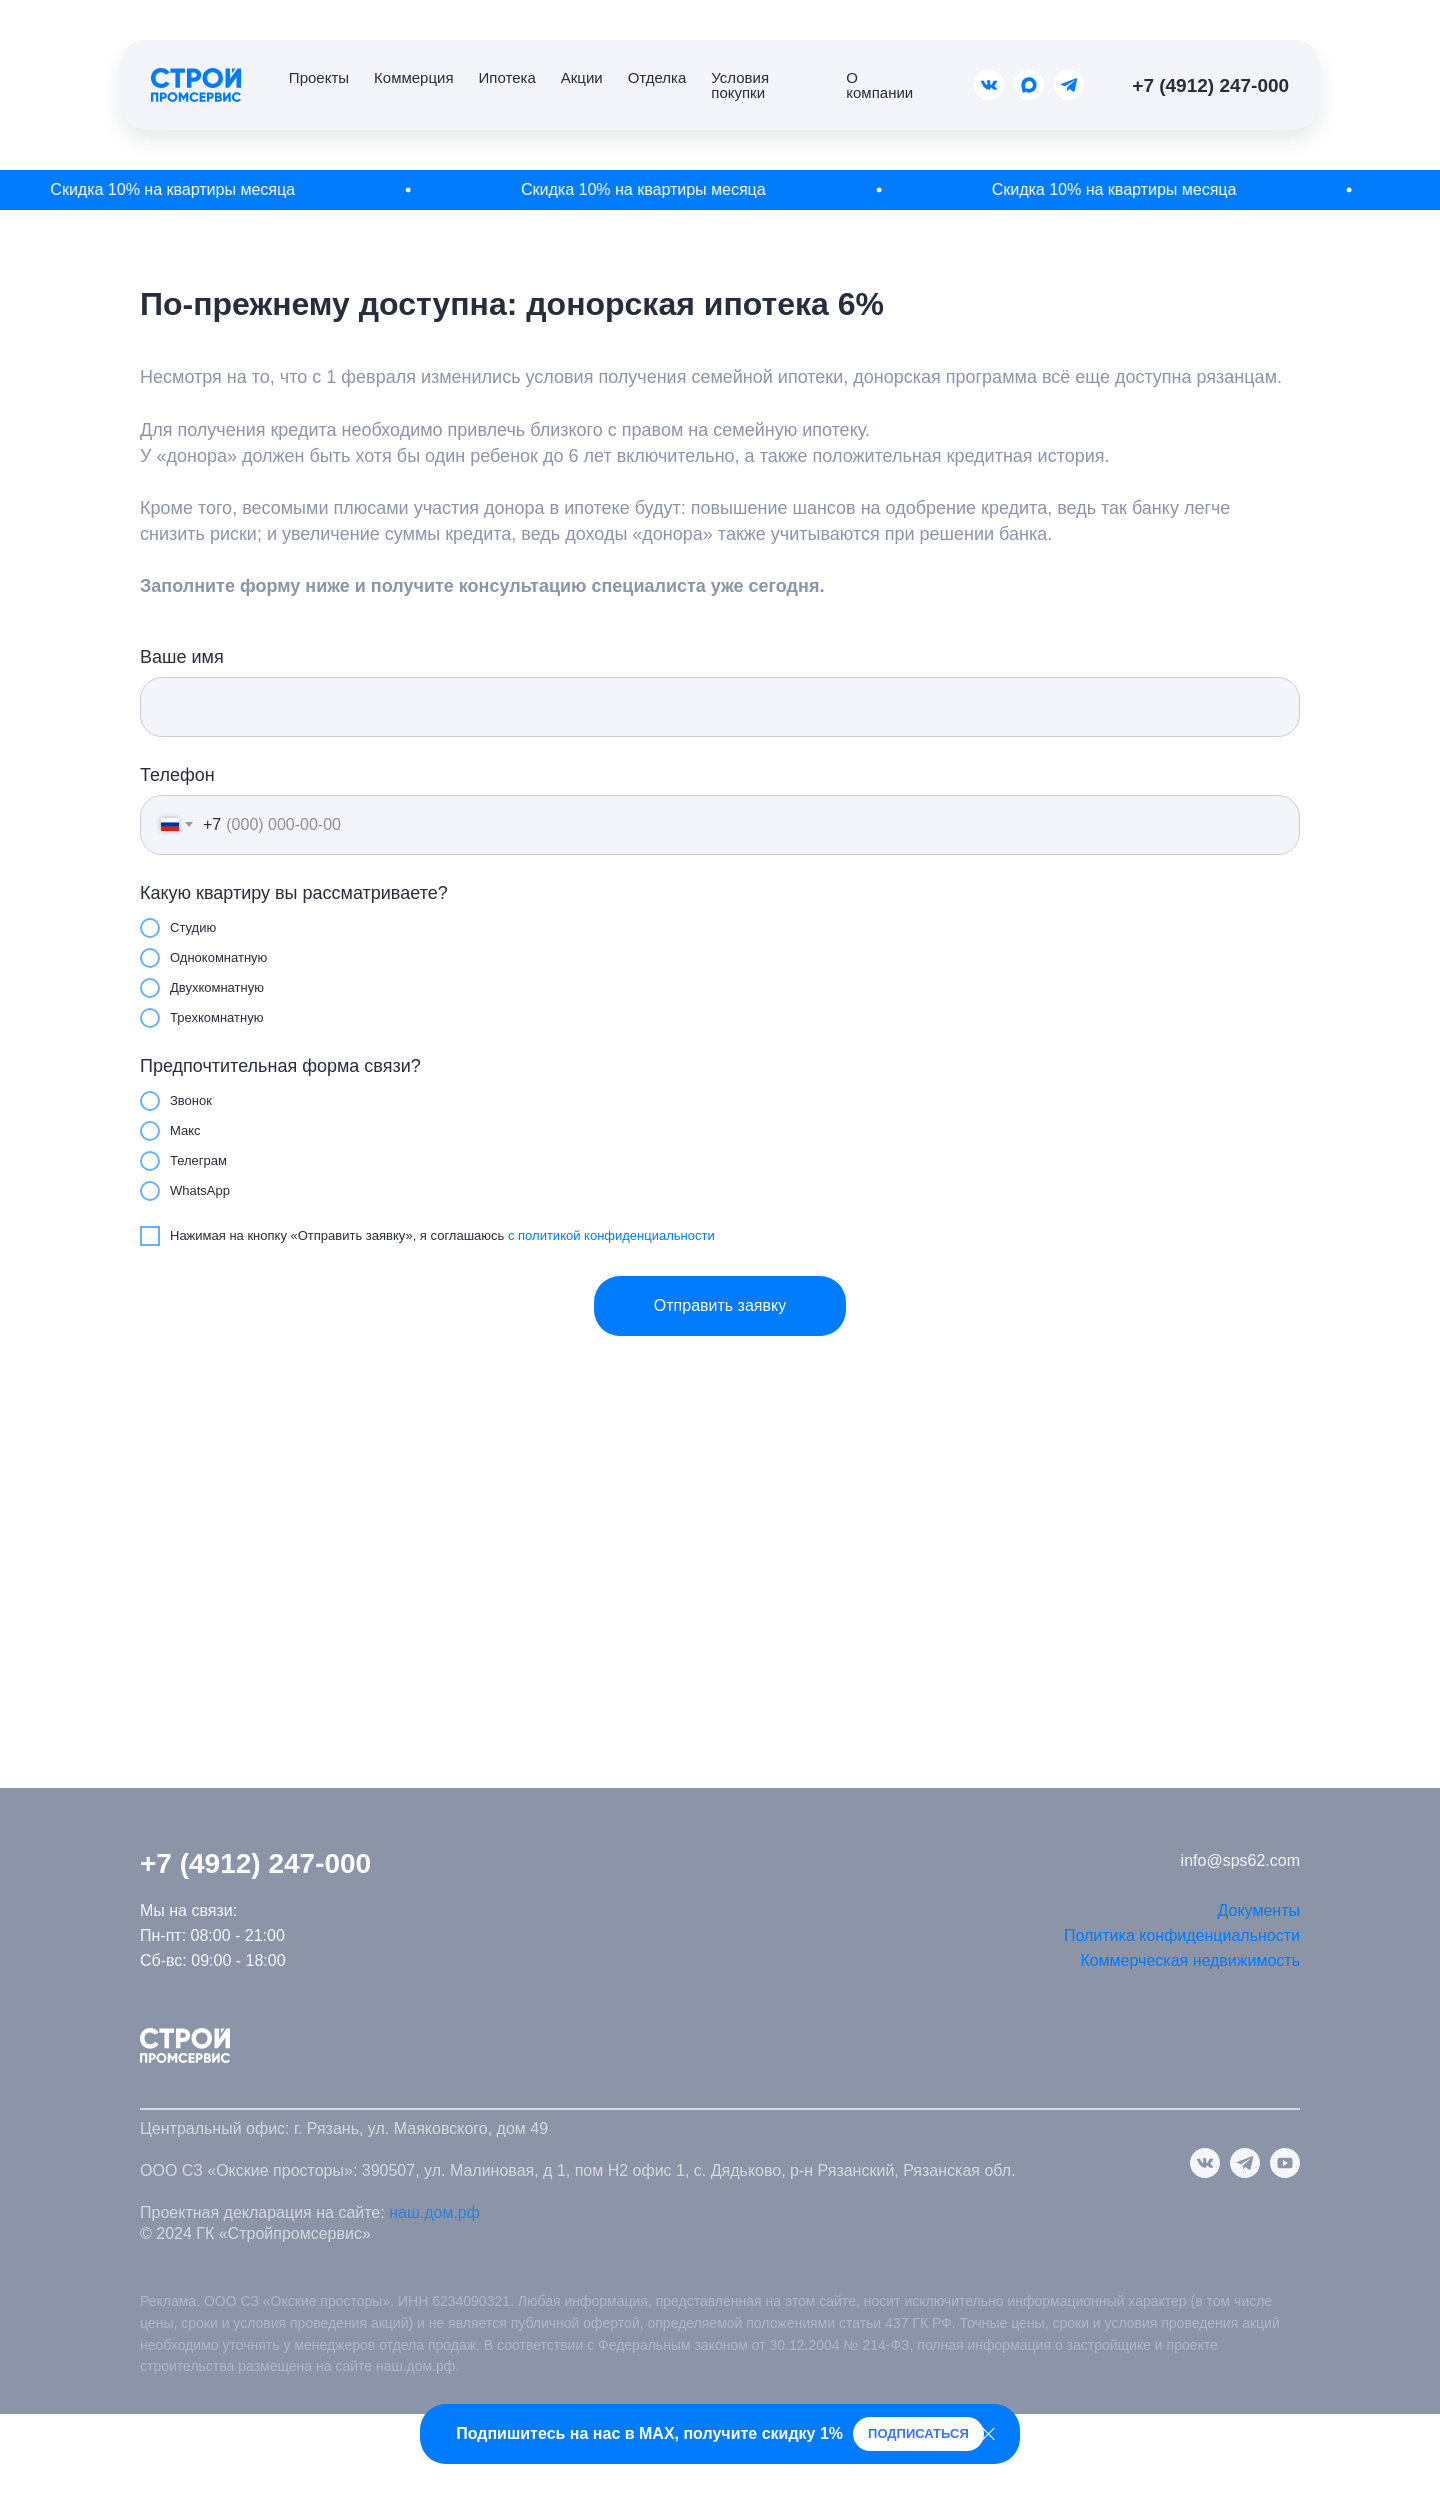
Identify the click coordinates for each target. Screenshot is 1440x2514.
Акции (582, 77)
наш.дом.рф (434, 2212)
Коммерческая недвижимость (1190, 1960)
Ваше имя (182, 657)
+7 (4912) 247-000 (1210, 85)
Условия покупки (740, 85)
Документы (1259, 1910)
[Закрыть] (988, 2434)
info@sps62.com (1240, 1860)
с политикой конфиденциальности (611, 1235)
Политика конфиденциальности (1182, 1935)
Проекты (319, 77)
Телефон (177, 775)
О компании (879, 85)
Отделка (657, 77)
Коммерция (413, 77)
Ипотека (507, 77)
